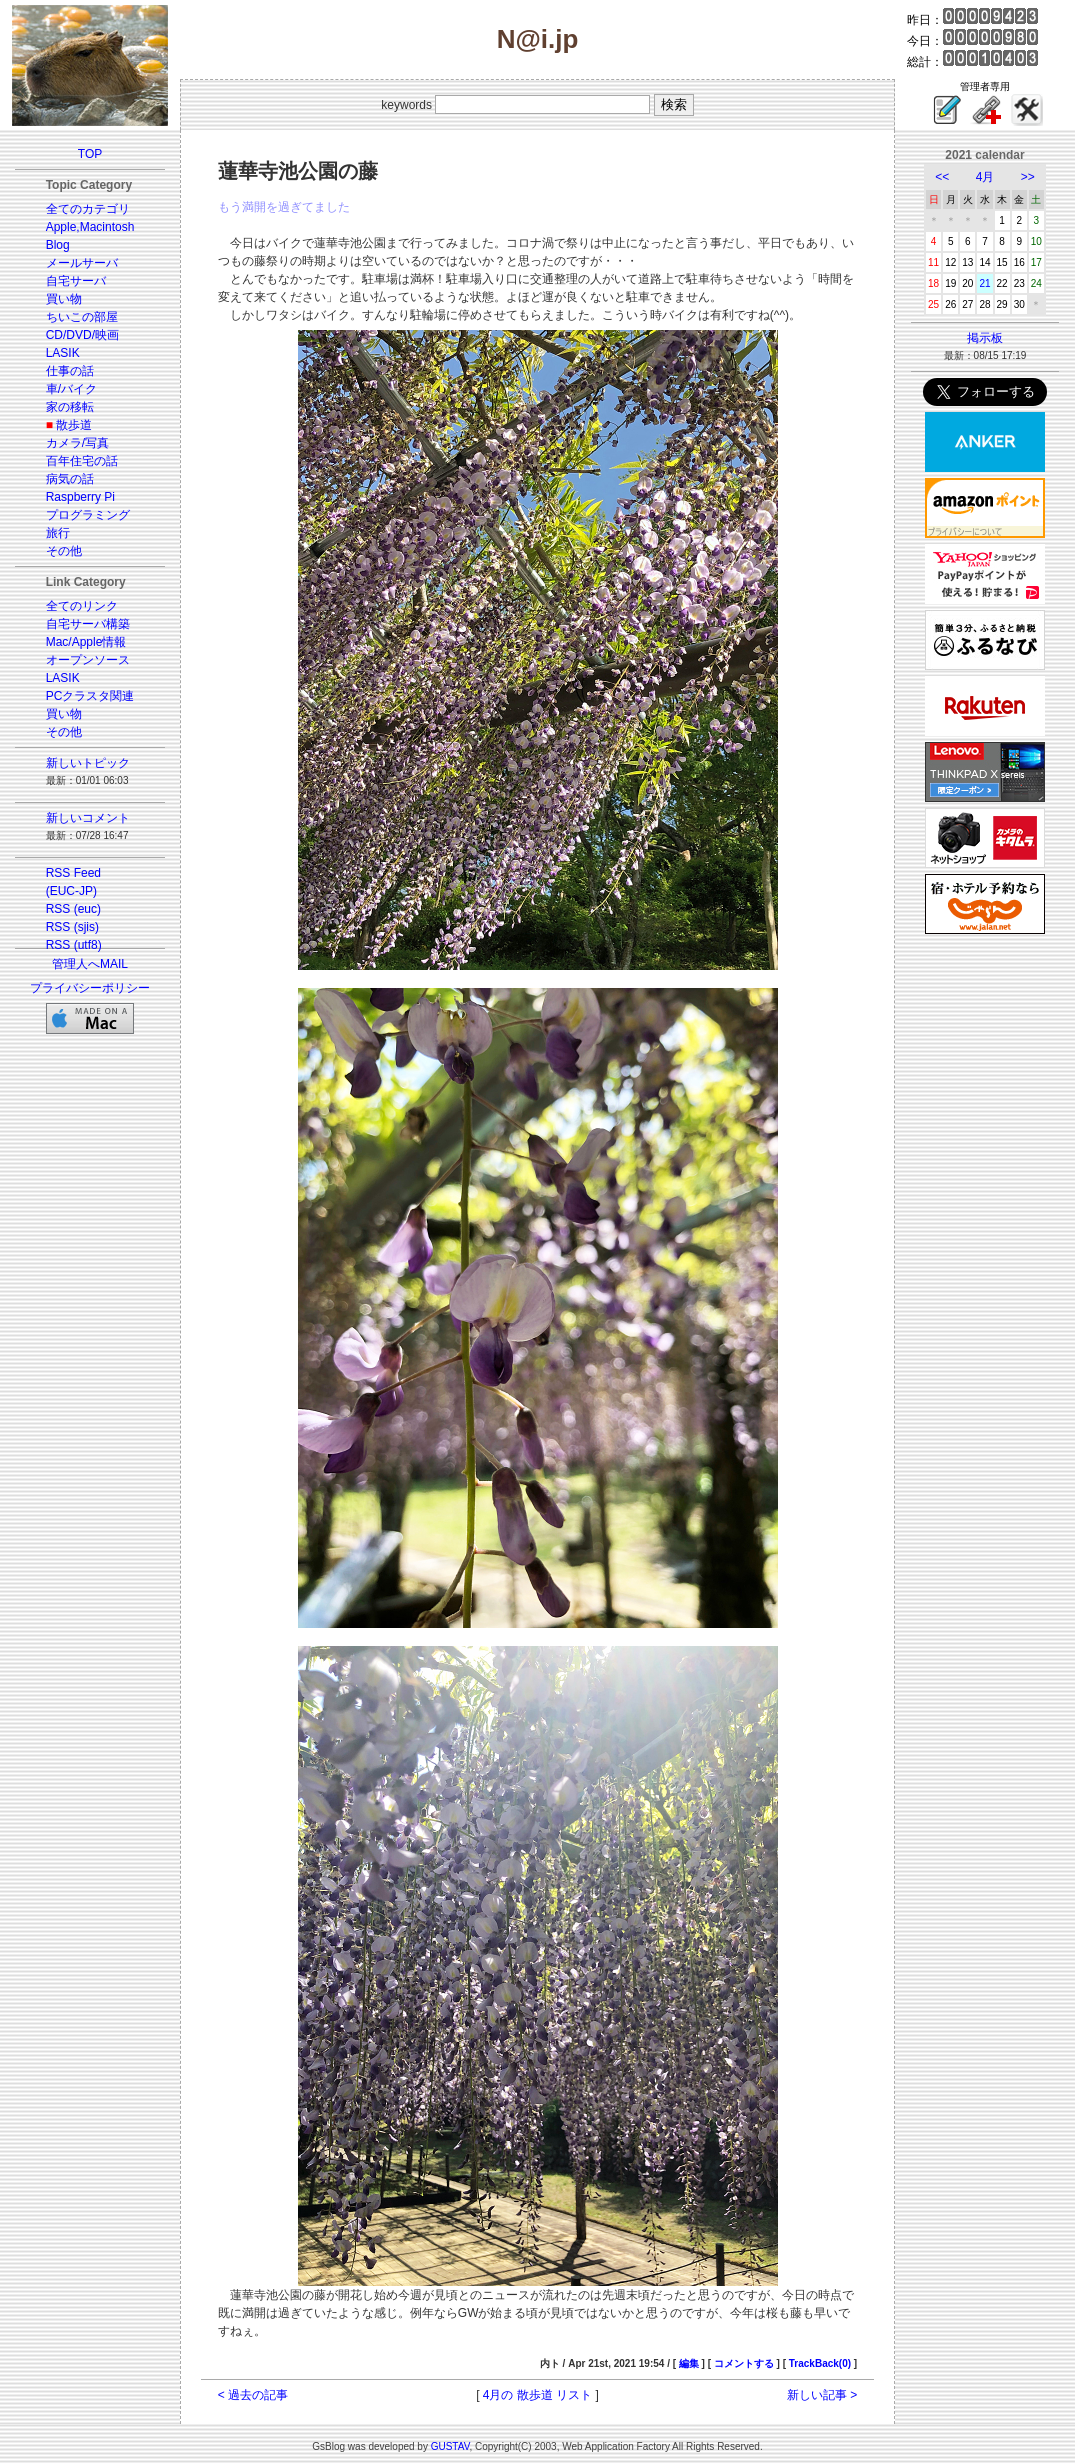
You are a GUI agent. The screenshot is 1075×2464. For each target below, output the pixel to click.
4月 (985, 177)
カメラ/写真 (77, 443)
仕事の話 (70, 371)
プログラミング (88, 515)
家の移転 (70, 407)
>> (1028, 177)
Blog (58, 245)
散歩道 (74, 425)
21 (984, 283)
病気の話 (70, 479)
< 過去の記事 (253, 2395)
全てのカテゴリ (88, 209)
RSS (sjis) (72, 927)
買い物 (64, 299)
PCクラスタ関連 (90, 696)
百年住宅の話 (82, 461)
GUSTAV (450, 2446)
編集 (689, 2363)
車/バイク (71, 389)
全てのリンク (82, 606)
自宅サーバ (76, 281)
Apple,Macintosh (90, 227)
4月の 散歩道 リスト (537, 2395)
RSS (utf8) (74, 945)
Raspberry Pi (80, 497)
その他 (64, 551)
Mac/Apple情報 (86, 642)
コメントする (744, 2363)
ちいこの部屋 (82, 317)
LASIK (63, 353)
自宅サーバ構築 (88, 624)
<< (942, 177)
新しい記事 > (822, 2395)
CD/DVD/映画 (82, 335)
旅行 (58, 533)
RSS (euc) (73, 909)
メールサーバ (82, 263)
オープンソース (88, 660)
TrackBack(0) (820, 2363)
